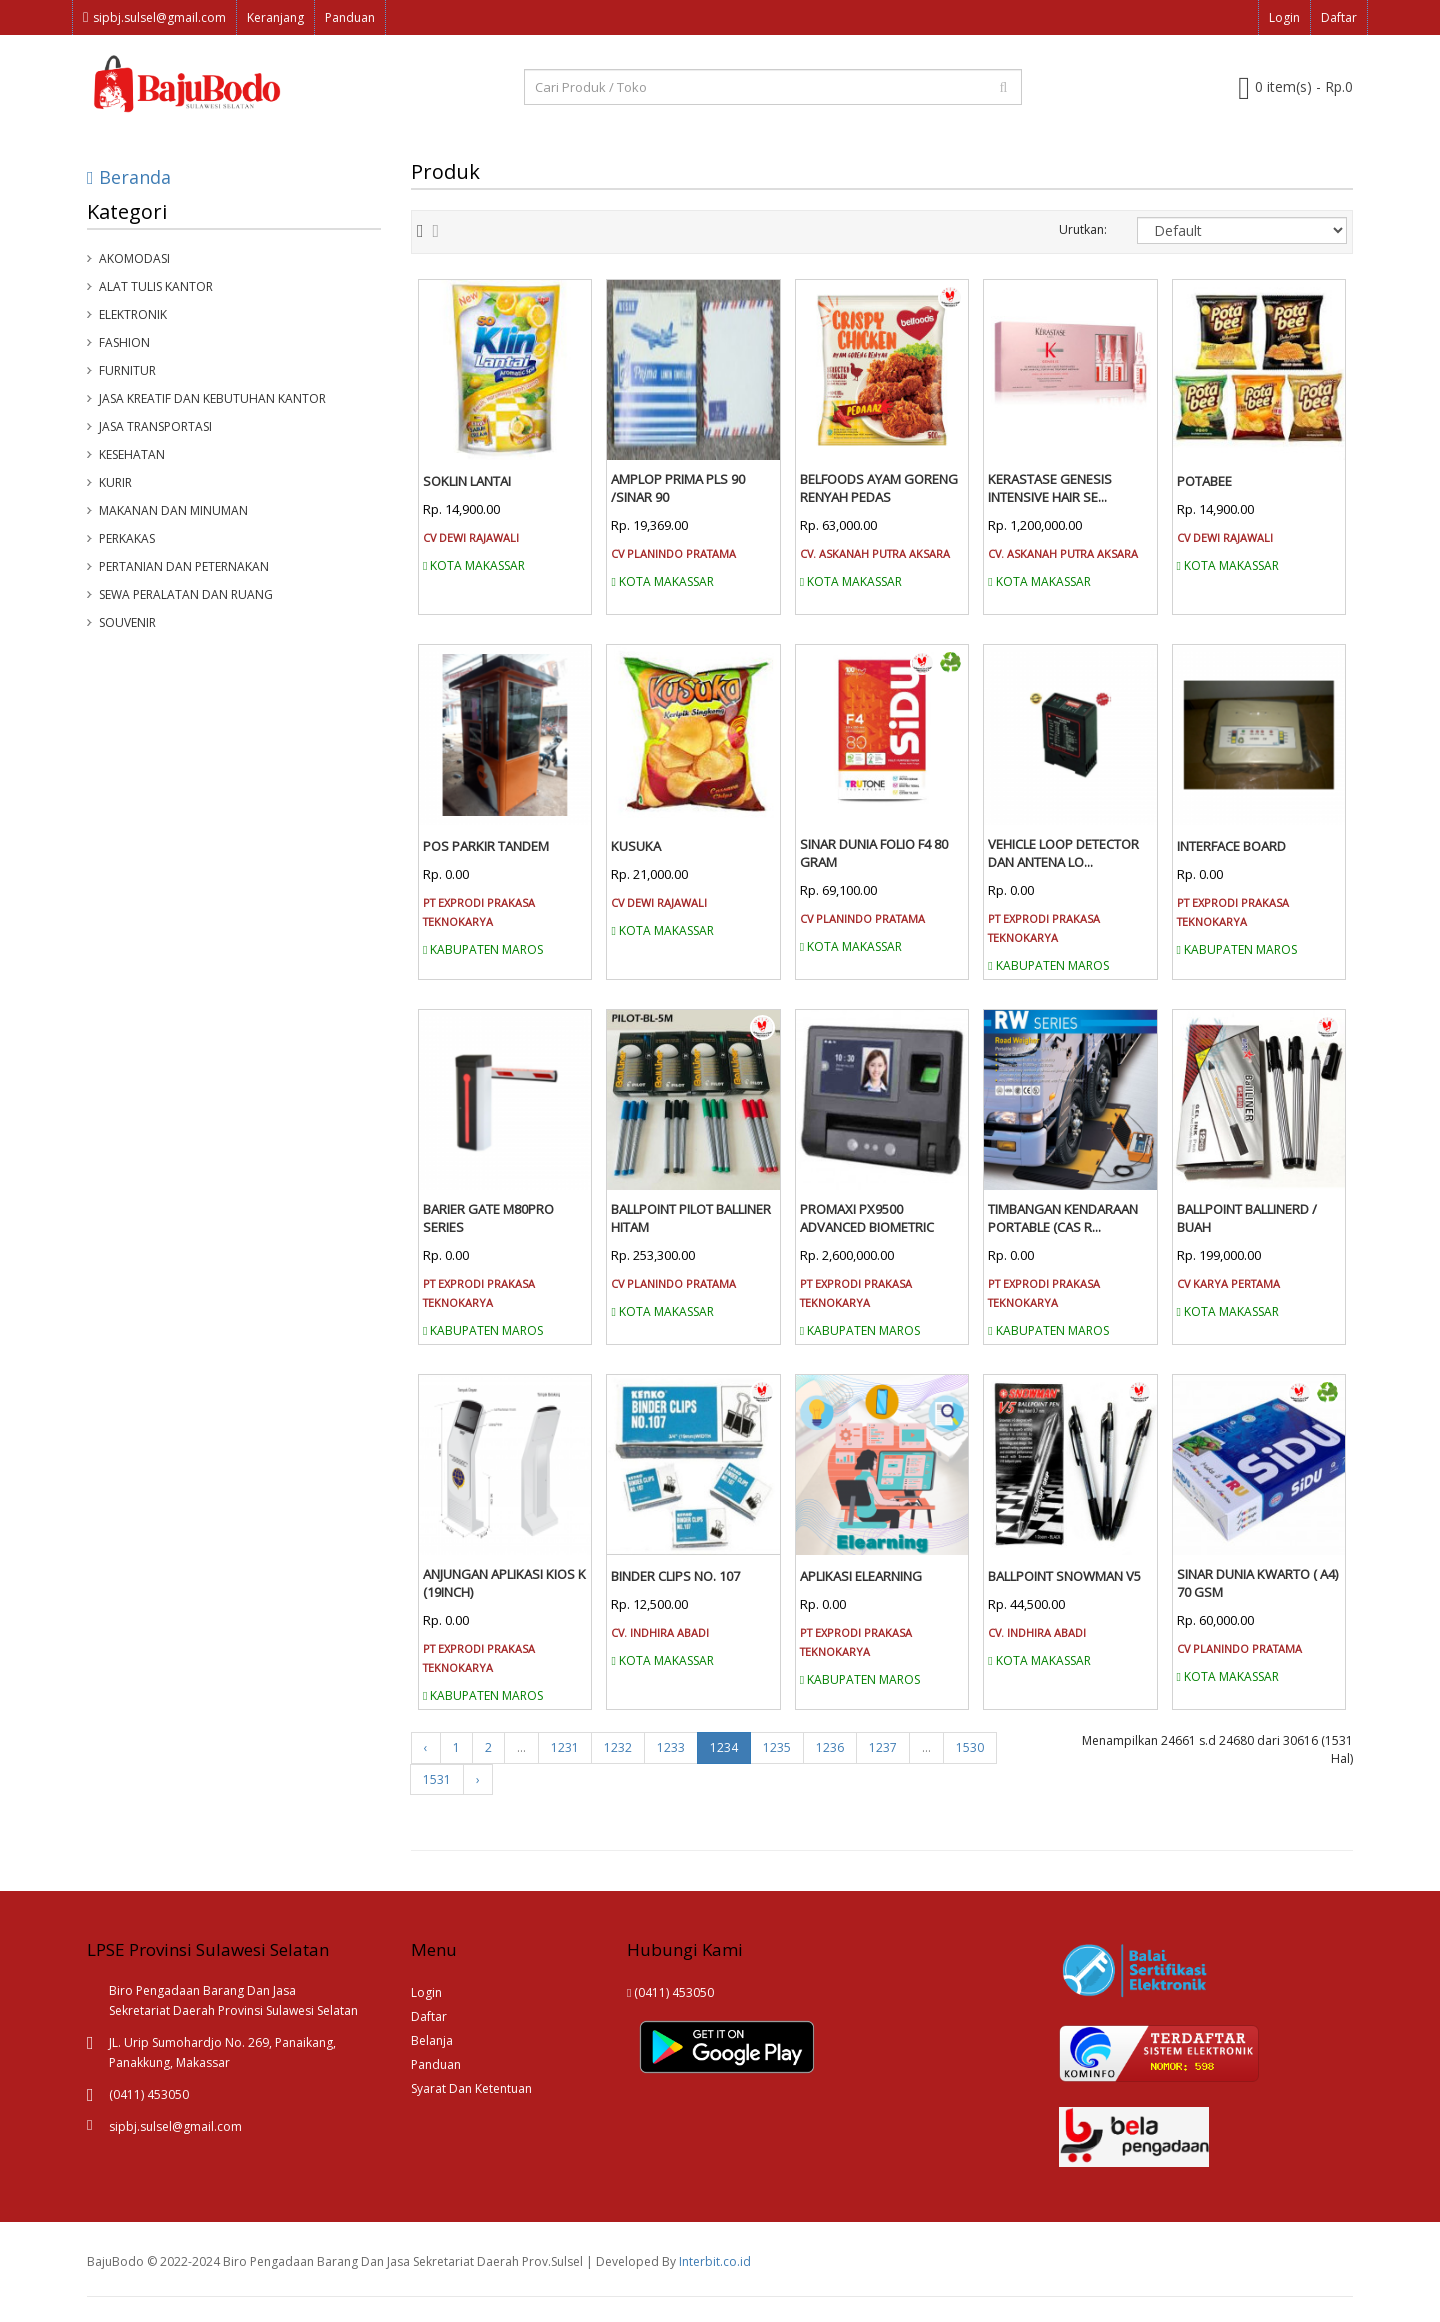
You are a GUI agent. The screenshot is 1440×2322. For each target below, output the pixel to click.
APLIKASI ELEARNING (861, 1576)
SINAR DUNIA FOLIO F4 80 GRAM (874, 853)
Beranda (129, 177)
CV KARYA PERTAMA (1228, 1283)
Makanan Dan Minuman (173, 510)
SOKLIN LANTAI (467, 481)
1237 (883, 1747)
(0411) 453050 (670, 1992)
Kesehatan (132, 454)
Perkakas (127, 538)
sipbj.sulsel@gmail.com (154, 17)
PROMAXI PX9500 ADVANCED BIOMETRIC (867, 1218)
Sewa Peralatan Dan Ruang (186, 594)
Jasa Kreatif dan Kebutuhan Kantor (212, 398)
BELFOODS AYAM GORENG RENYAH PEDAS (879, 488)
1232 (618, 1747)
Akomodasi (134, 258)
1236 (830, 1747)
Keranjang (275, 17)
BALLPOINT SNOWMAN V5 (1064, 1576)
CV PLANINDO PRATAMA (673, 553)
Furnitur (127, 370)
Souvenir (127, 622)
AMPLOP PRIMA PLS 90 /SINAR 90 (678, 488)
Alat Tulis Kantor (156, 286)
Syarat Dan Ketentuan (471, 2088)
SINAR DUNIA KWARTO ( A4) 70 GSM (1257, 1583)
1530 (970, 1747)
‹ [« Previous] (426, 1747)
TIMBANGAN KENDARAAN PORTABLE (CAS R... (1063, 1218)
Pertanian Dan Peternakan (184, 566)
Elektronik (133, 314)
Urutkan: (1083, 229)
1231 (565, 1747)
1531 (437, 1779)
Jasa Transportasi (155, 426)
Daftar (1339, 17)
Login (1284, 17)
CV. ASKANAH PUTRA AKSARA (875, 553)
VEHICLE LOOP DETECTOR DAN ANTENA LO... (1063, 853)
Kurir (115, 482)
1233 (671, 1747)
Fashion (124, 342)
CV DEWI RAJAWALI (471, 537)
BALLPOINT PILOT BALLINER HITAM (691, 1218)
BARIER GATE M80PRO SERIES (488, 1218)
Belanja (432, 2040)
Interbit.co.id (715, 2261)
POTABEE (1204, 481)
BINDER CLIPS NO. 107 (675, 1576)
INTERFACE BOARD (1231, 846)
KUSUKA (636, 846)
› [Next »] (478, 1779)
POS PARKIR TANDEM (486, 846)
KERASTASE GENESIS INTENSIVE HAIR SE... (1050, 488)
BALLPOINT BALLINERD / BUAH (1247, 1218)
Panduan (350, 17)
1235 (777, 1747)
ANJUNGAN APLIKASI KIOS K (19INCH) (504, 1583)
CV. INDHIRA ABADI (660, 1632)
